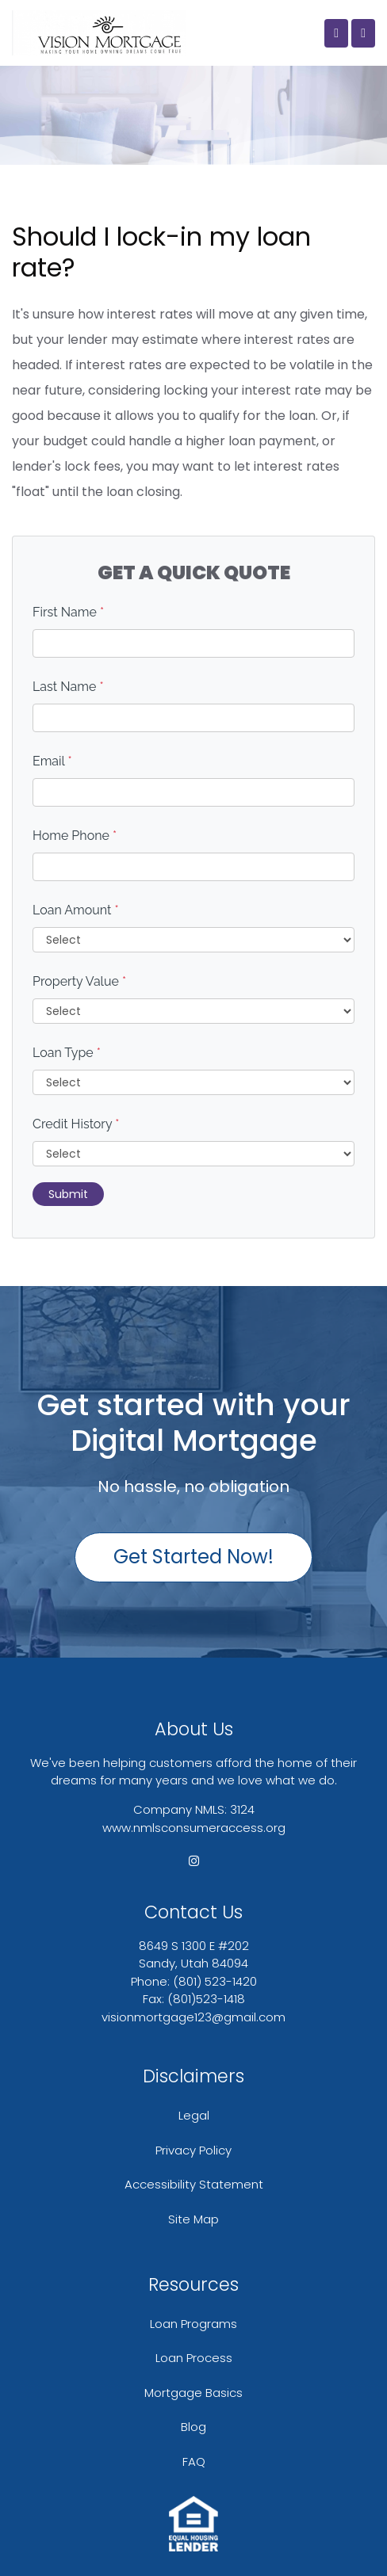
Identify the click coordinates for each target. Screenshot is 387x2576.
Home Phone (75, 835)
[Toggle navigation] (363, 33)
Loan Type (67, 1052)
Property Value (79, 981)
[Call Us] (336, 33)
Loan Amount (76, 910)
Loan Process (193, 2357)
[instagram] (194, 1861)
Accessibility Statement (194, 2184)
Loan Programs (193, 2323)
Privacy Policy (193, 2150)
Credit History (76, 1124)
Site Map (193, 2219)
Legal (193, 2115)
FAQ (193, 2461)
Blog (193, 2426)
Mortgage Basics (193, 2392)
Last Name (68, 686)
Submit (68, 1194)
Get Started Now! (193, 1557)
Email (52, 761)
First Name (68, 612)
